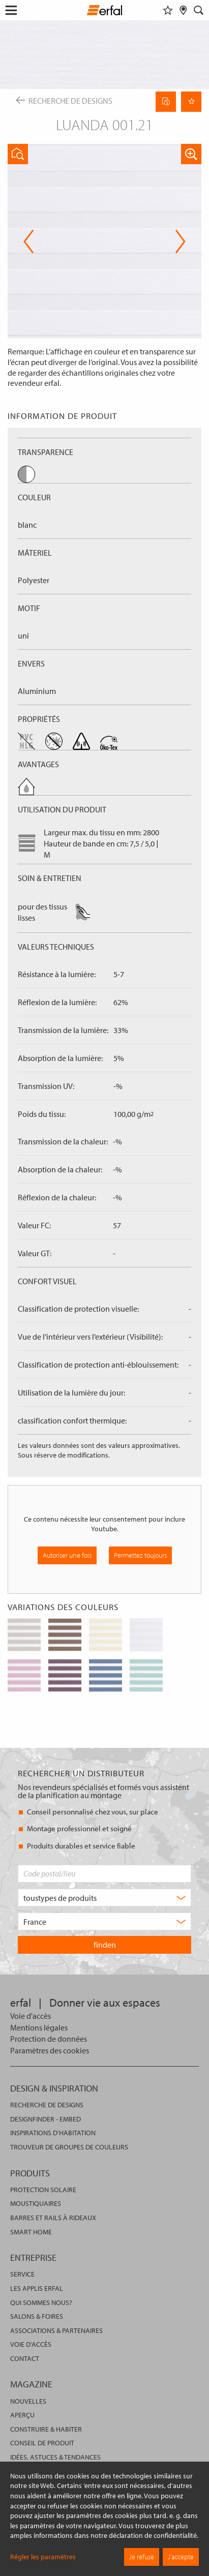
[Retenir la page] (191, 102)
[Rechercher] (199, 10)
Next (180, 241)
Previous (29, 241)
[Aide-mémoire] (168, 10)
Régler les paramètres (43, 2556)
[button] (191, 154)
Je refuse (141, 2556)
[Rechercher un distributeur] (183, 10)
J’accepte (181, 2556)
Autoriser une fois (67, 1555)
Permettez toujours (140, 1555)
